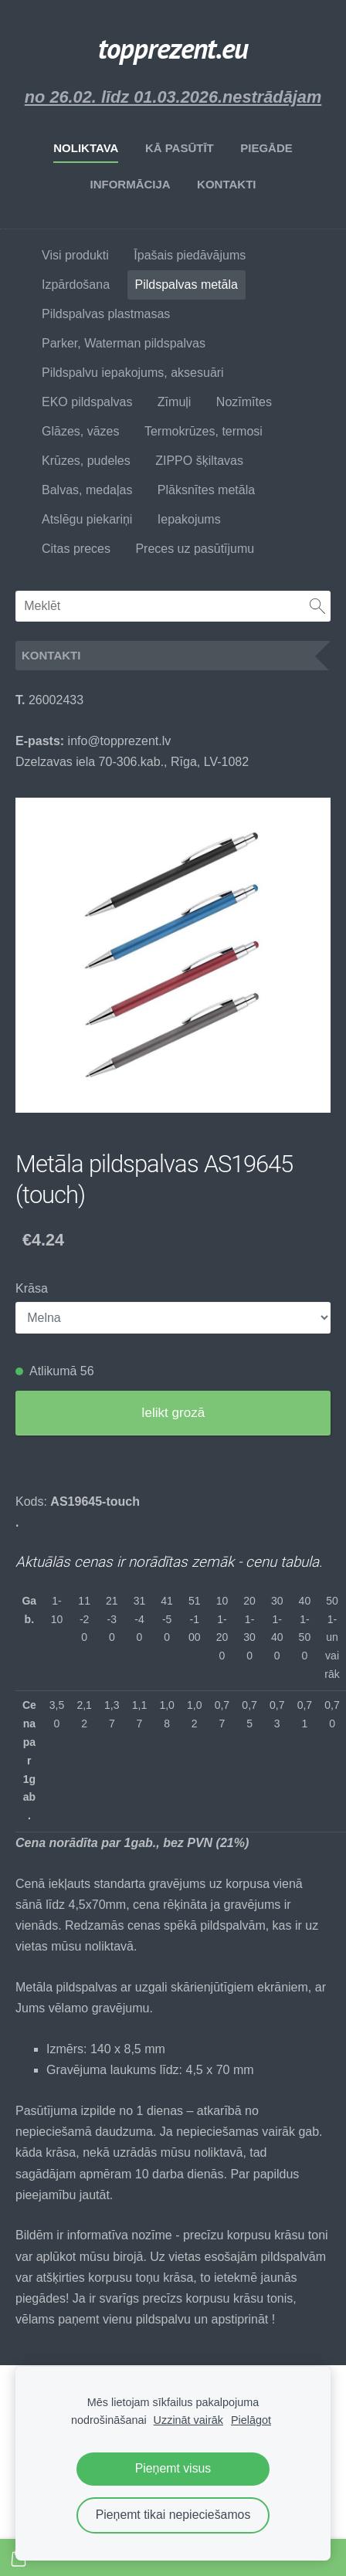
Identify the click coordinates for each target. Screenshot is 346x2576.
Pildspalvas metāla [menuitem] (186, 284)
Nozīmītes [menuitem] (244, 401)
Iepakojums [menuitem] (189, 519)
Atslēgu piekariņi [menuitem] (87, 519)
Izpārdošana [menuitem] (76, 284)
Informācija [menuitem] (130, 184)
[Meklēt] (173, 606)
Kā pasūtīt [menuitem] (179, 147)
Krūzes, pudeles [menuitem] (86, 460)
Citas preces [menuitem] (76, 548)
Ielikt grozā (173, 1412)
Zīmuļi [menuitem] (175, 401)
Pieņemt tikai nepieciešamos (173, 2514)
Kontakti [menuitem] (226, 184)
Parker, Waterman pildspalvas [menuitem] (123, 343)
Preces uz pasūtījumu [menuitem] (194, 548)
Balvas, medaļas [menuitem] (87, 490)
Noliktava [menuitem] (85, 147)
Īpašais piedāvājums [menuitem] (190, 255)
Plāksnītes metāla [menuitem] (206, 490)
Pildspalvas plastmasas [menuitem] (106, 313)
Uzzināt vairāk (188, 2420)
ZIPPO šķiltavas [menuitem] (199, 460)
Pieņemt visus (173, 2468)
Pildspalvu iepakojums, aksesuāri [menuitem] (133, 372)
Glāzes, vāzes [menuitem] (80, 431)
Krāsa (31, 1288)
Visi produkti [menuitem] (75, 255)
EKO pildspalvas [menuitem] (87, 401)
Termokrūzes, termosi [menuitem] (203, 431)
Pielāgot (251, 2420)
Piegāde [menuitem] (266, 147)
